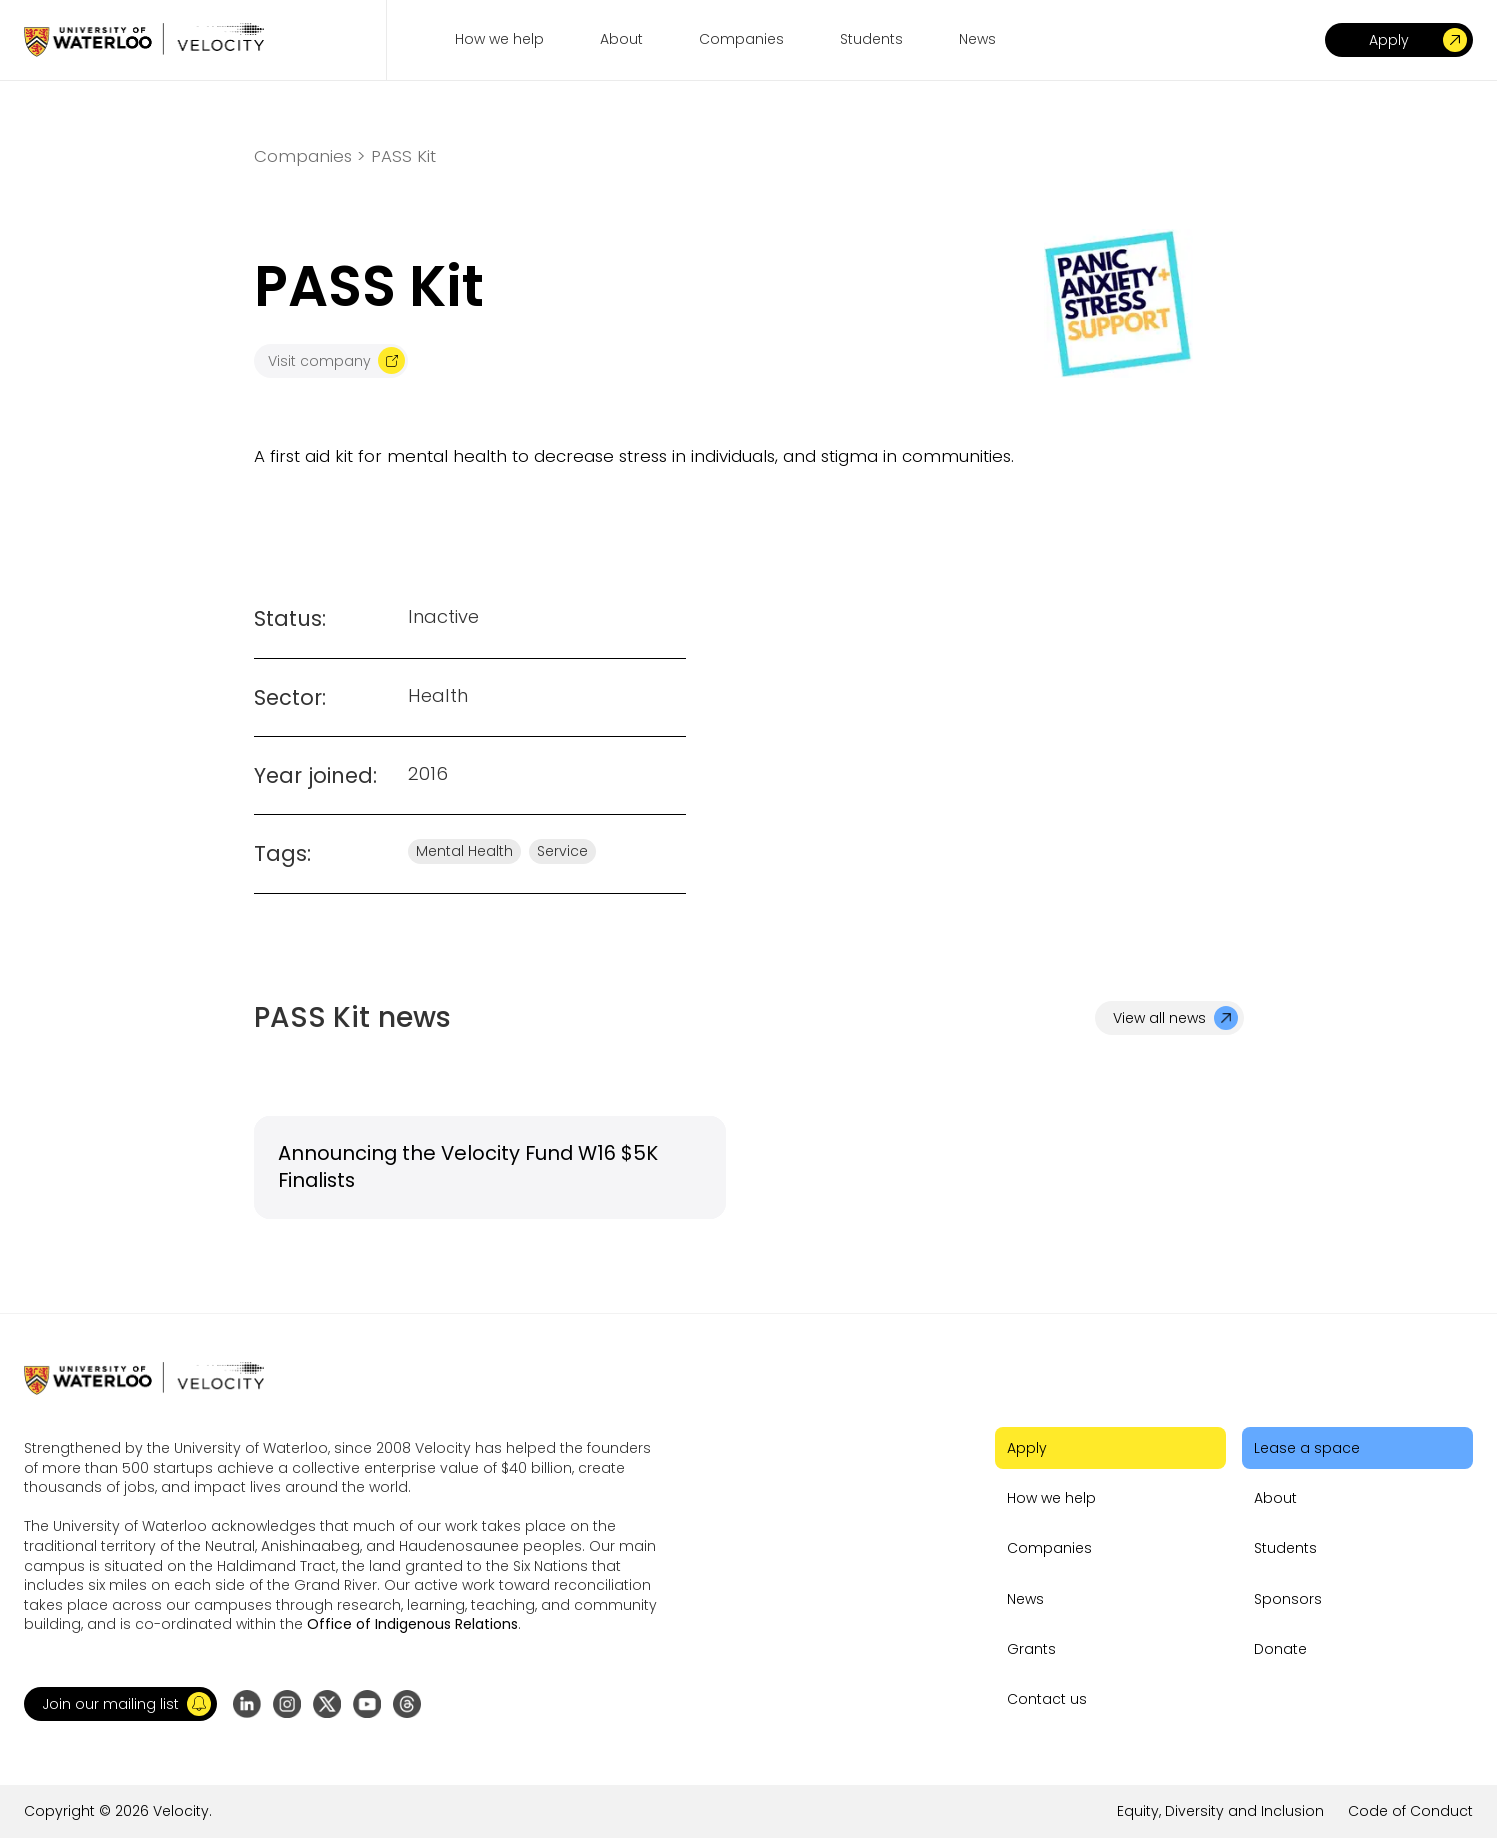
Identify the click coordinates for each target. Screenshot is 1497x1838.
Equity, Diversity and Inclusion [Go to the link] (1220, 1811)
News (1025, 1599)
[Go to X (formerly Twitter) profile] (327, 1704)
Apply (1027, 1448)
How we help (1051, 1498)
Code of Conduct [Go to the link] (1410, 1811)
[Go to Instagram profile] (287, 1704)
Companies (1049, 1548)
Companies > (309, 156)
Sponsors (1288, 1599)
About (1275, 1498)
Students (1285, 1548)
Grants (1031, 1649)
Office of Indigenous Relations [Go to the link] (412, 1624)
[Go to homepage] (144, 39)
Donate (1280, 1649)
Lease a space (1307, 1448)
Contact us (1047, 1699)
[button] (120, 1704)
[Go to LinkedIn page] (247, 1704)
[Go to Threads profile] (407, 1704)
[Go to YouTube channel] (367, 1704)
